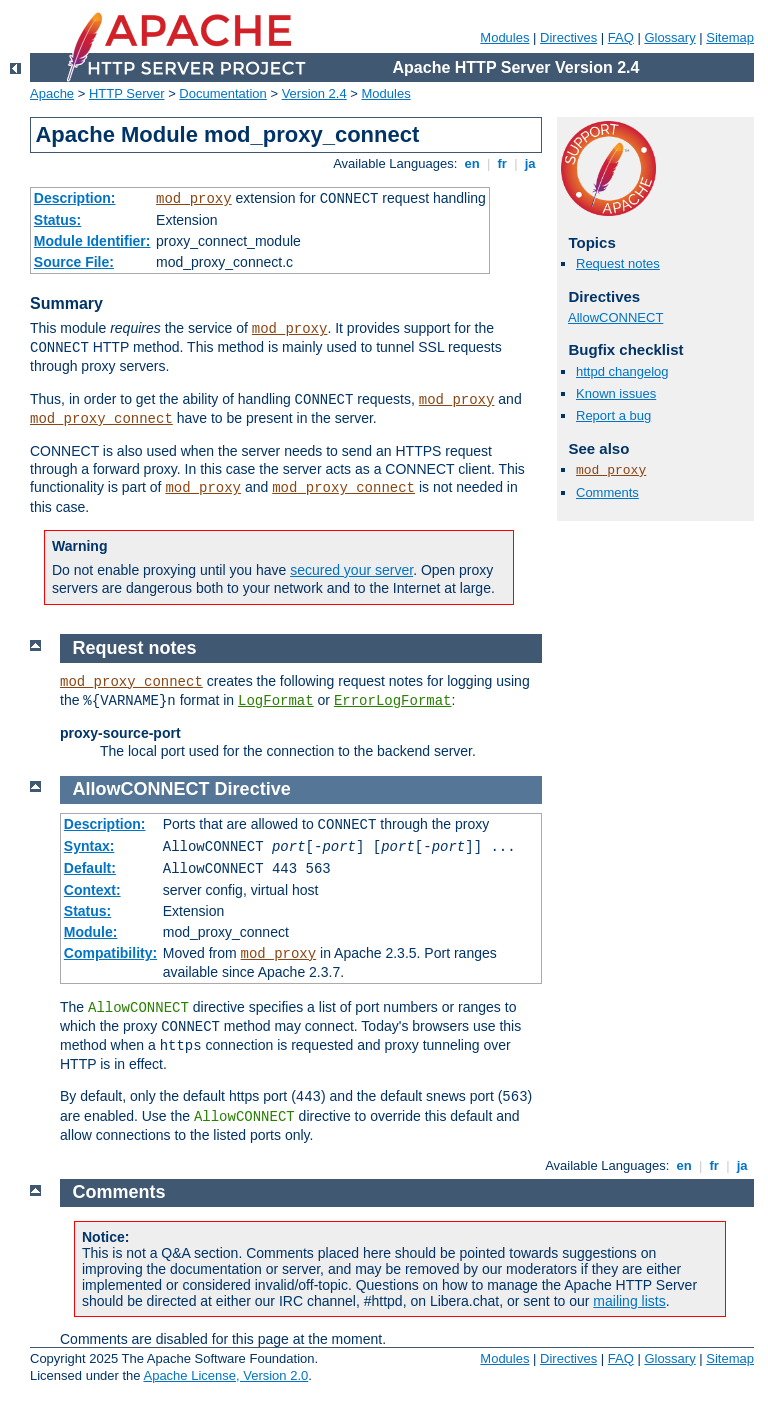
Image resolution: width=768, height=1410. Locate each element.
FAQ (621, 37)
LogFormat (276, 701)
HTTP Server (127, 93)
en (472, 163)
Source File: (74, 262)
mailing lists (629, 1301)
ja (530, 163)
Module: (91, 932)
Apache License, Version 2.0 (225, 1375)
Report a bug (613, 415)
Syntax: (89, 846)
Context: (92, 890)
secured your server (351, 570)
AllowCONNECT (615, 317)
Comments (607, 492)
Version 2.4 (314, 93)
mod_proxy (194, 199)
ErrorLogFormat (393, 701)
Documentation (222, 93)
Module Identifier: (92, 241)
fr (502, 163)
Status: (57, 220)
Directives (568, 37)
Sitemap (730, 37)
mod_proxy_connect (101, 419)
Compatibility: (110, 953)
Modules (504, 37)
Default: (90, 868)
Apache (52, 93)
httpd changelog (622, 371)
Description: (75, 198)
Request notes (618, 263)
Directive (253, 789)
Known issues (616, 393)
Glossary (669, 37)
